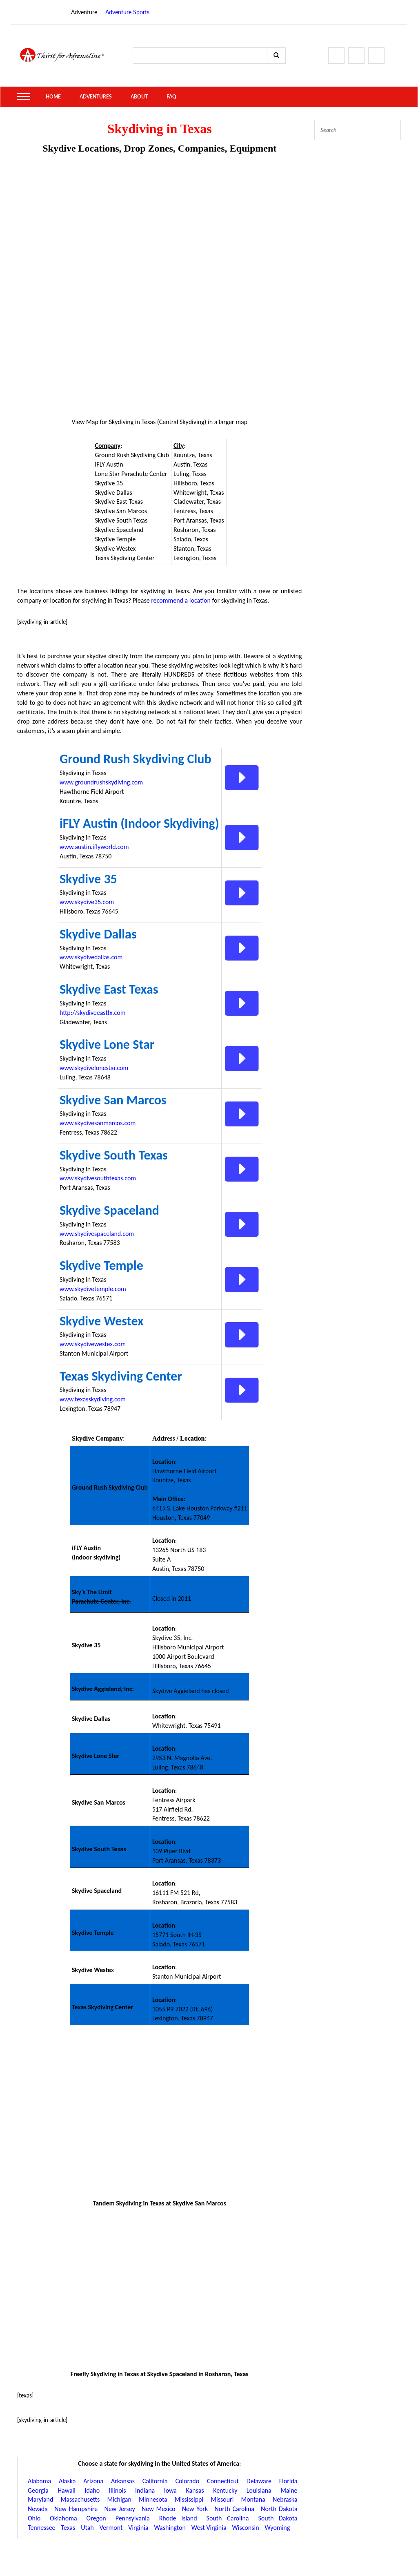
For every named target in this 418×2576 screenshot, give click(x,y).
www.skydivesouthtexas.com (98, 1178)
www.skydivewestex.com (93, 1344)
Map (92, 422)
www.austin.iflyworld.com (94, 847)
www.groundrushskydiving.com (101, 782)
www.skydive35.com (87, 902)
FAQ (171, 97)
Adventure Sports (127, 12)
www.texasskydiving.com (93, 1399)
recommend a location (181, 600)
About (139, 97)
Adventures (96, 97)
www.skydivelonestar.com (94, 1068)
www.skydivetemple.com (93, 1289)
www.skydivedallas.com (91, 957)
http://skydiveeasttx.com (93, 1013)
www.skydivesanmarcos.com (98, 1123)
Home (53, 97)
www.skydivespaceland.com (97, 1234)
